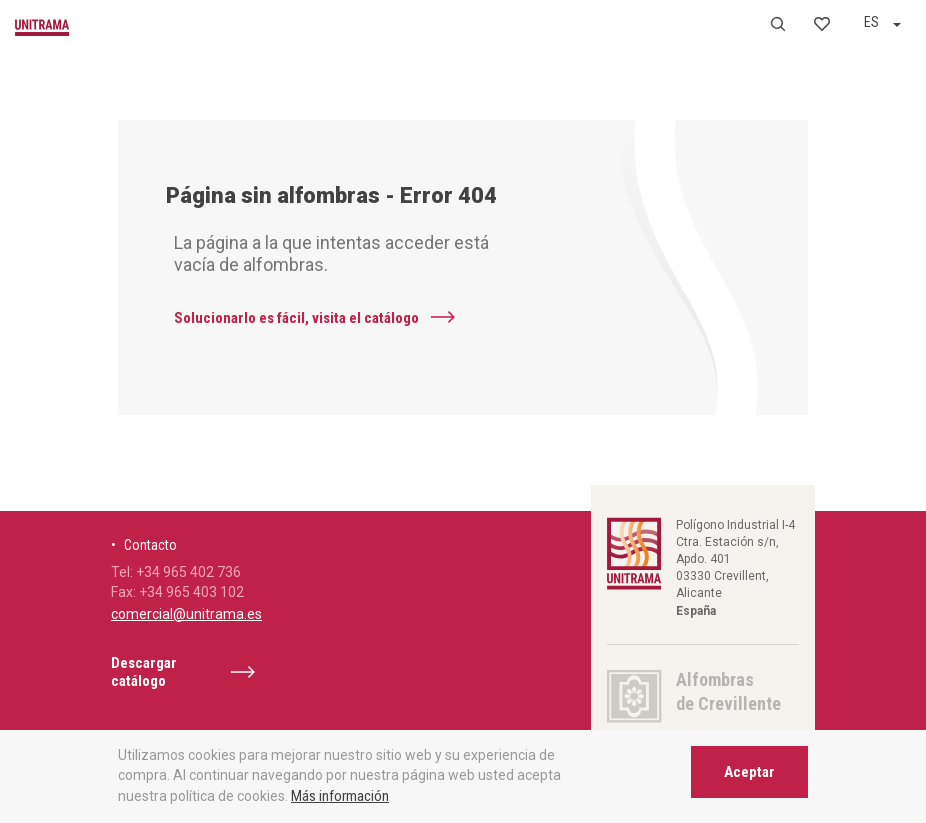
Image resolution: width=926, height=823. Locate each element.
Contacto (150, 545)
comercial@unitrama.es (186, 614)
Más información (340, 796)
